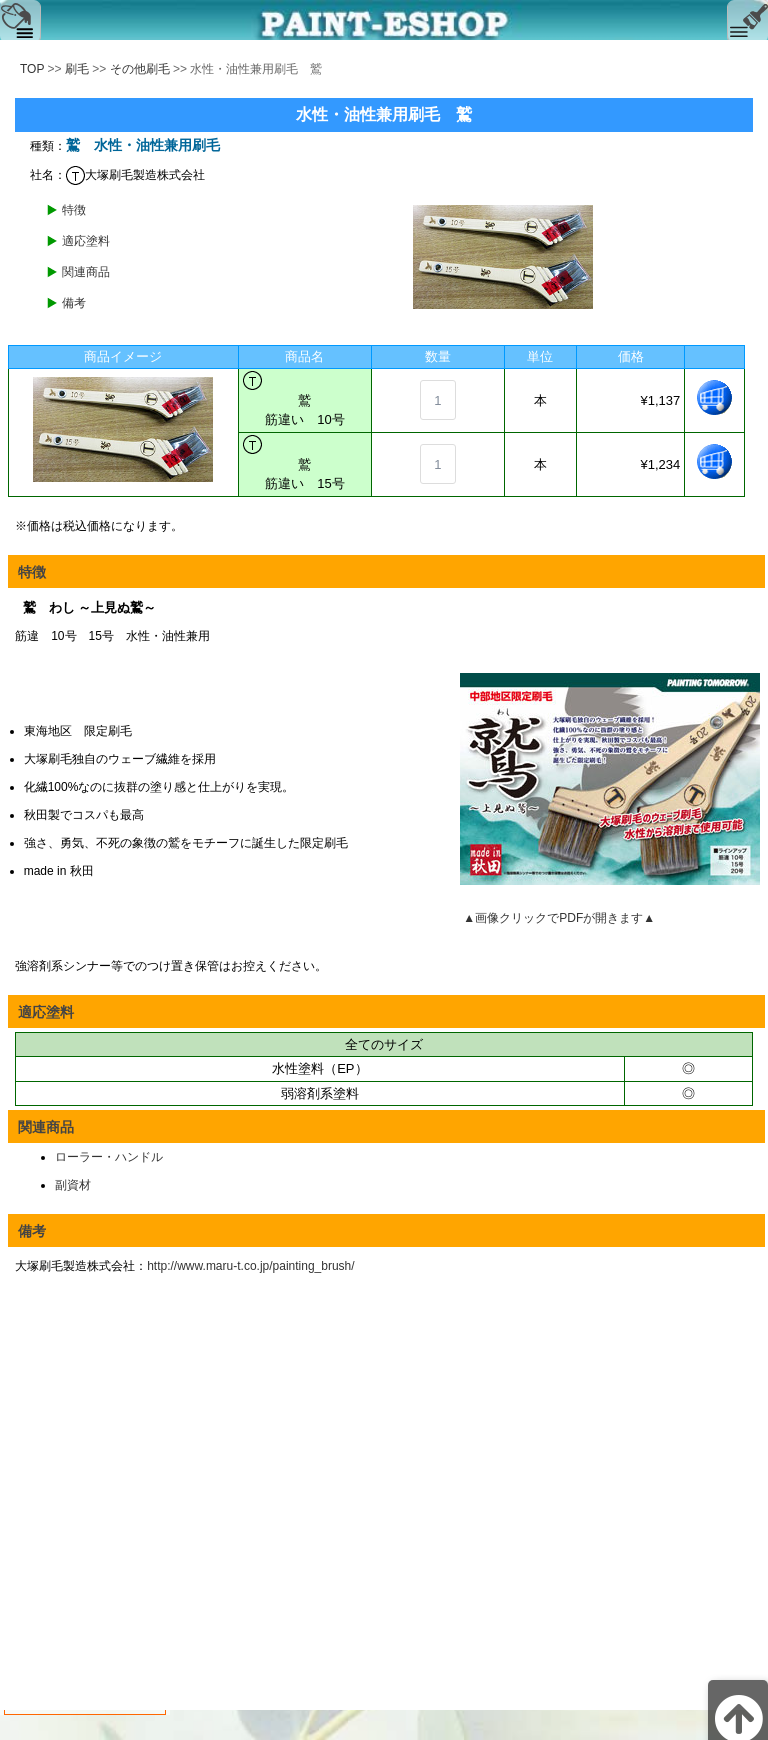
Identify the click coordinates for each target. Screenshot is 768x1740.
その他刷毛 (140, 69)
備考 (74, 303)
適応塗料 (86, 241)
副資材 (73, 1185)
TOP (32, 69)
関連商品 (86, 272)
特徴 (74, 210)
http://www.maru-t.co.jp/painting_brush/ (250, 1266)
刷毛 (77, 69)
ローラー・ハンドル (109, 1157)
